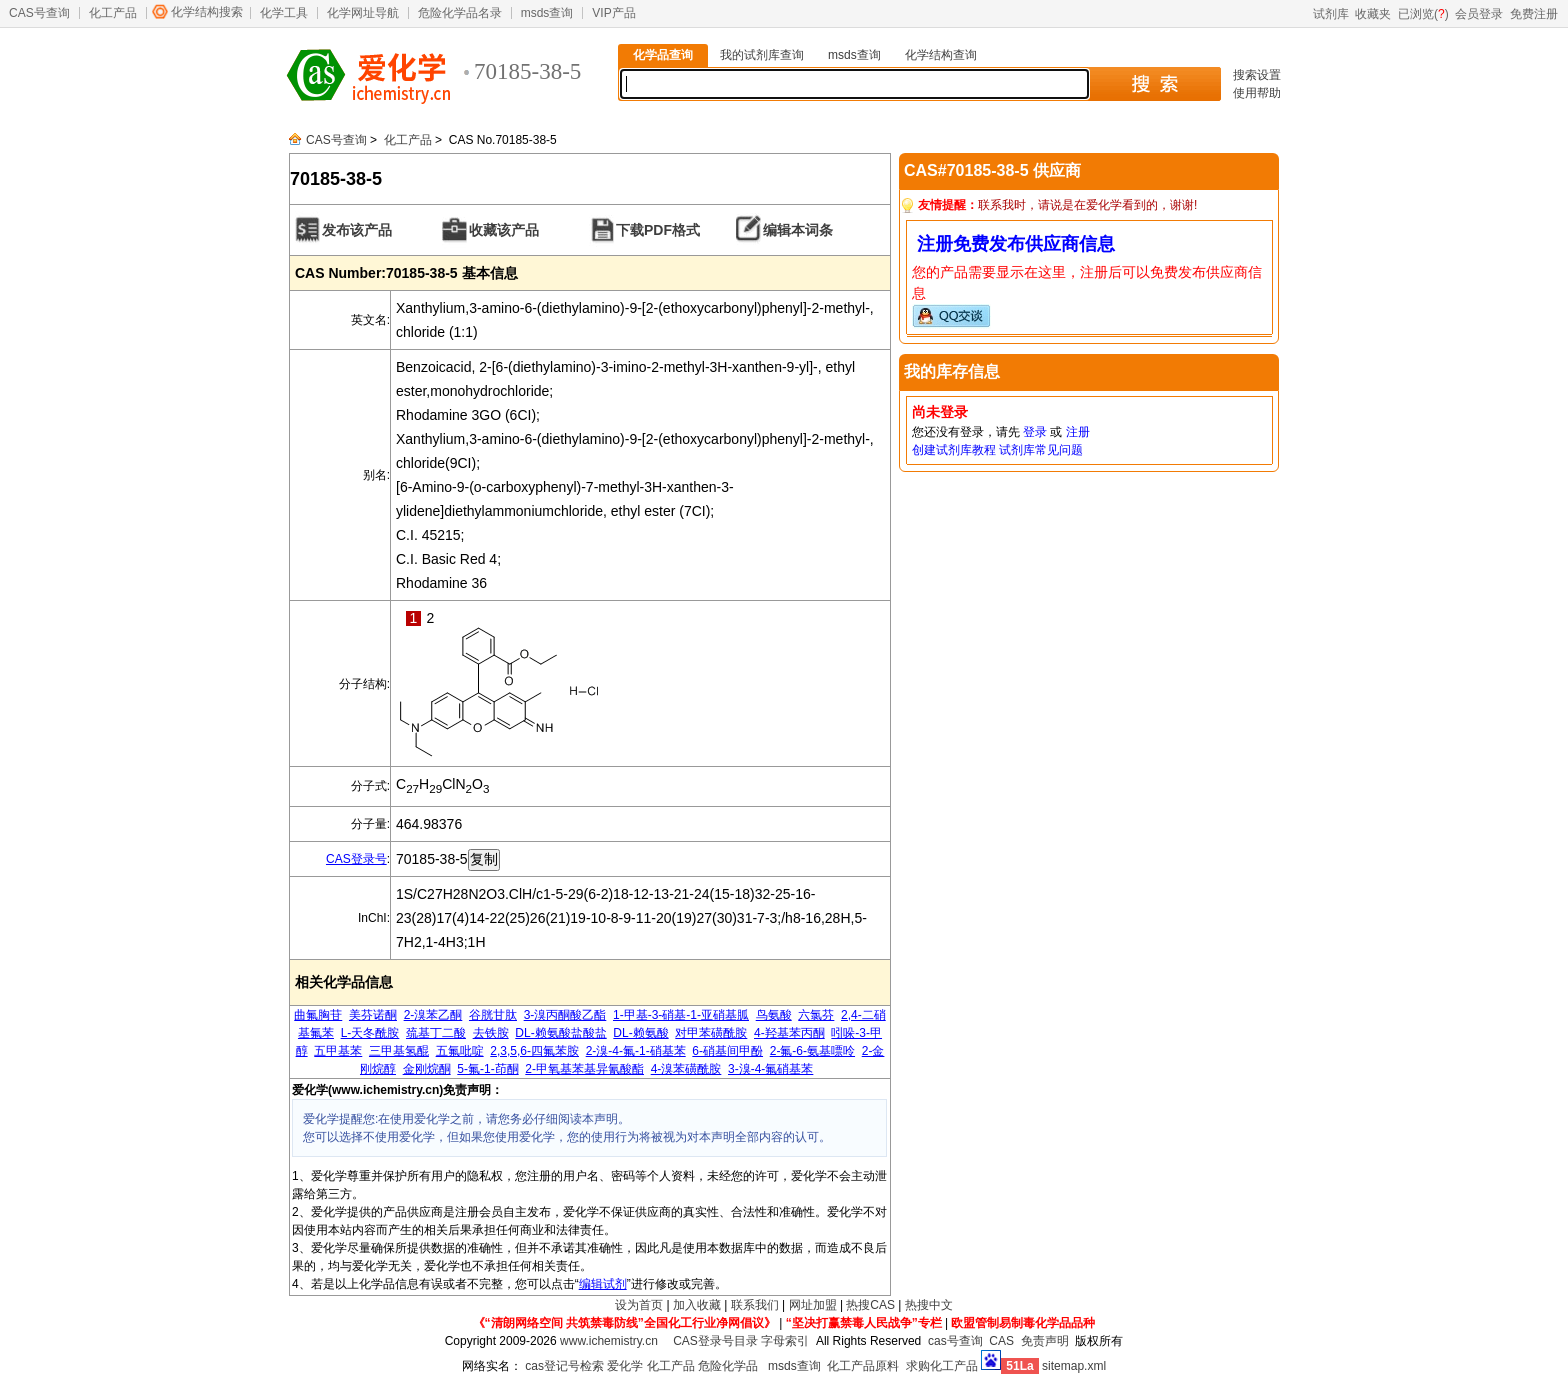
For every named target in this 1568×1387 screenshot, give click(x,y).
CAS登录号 (356, 859)
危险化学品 (728, 1366)
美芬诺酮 (373, 1015)
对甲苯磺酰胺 (711, 1033)
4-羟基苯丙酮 (789, 1033)
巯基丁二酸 (436, 1033)
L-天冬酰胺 (370, 1033)
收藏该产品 (504, 230)
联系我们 (755, 1305)
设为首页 (639, 1305)
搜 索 (1154, 84)
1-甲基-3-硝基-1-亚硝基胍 (681, 1015)
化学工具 (284, 13)
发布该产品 (357, 230)
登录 (1035, 432)
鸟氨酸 (774, 1015)
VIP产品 (613, 13)
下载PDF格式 (658, 230)
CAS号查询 (39, 13)
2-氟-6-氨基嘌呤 (812, 1051)
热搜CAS (870, 1305)
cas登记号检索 (564, 1366)
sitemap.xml (1074, 1366)
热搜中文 (929, 1305)
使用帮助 (1257, 93)
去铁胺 (491, 1033)
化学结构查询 (941, 55)
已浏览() (1423, 14)
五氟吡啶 (460, 1051)
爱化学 (625, 1366)
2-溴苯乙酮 (433, 1015)
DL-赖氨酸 (640, 1033)
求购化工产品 (942, 1366)
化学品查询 (663, 55)
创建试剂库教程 (954, 450)
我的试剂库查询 (762, 55)
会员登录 (1479, 14)
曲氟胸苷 (318, 1015)
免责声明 (1045, 1341)
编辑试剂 (603, 1284)
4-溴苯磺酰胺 (686, 1069)
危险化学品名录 (460, 13)
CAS (1001, 1341)
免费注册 (1534, 14)
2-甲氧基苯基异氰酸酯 (584, 1069)
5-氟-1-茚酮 (487, 1069)
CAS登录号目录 (715, 1341)
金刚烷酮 (427, 1069)
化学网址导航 (363, 13)
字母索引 (785, 1341)
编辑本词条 (798, 230)
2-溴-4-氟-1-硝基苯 (636, 1051)
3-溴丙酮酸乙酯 (565, 1015)
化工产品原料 (863, 1366)
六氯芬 (816, 1015)
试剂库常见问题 (1041, 450)
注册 (1078, 432)
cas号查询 (955, 1341)
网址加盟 (813, 1305)
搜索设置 (1257, 75)
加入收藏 (697, 1305)
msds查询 (547, 13)
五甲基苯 (338, 1051)
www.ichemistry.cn (609, 1341)
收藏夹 (1373, 14)
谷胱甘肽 (493, 1015)
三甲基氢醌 (399, 1051)
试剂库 (1331, 14)
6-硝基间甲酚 (727, 1051)
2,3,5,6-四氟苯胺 (534, 1051)
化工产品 (113, 13)
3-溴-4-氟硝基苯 (770, 1069)
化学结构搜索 (207, 12)
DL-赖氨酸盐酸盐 (560, 1033)
